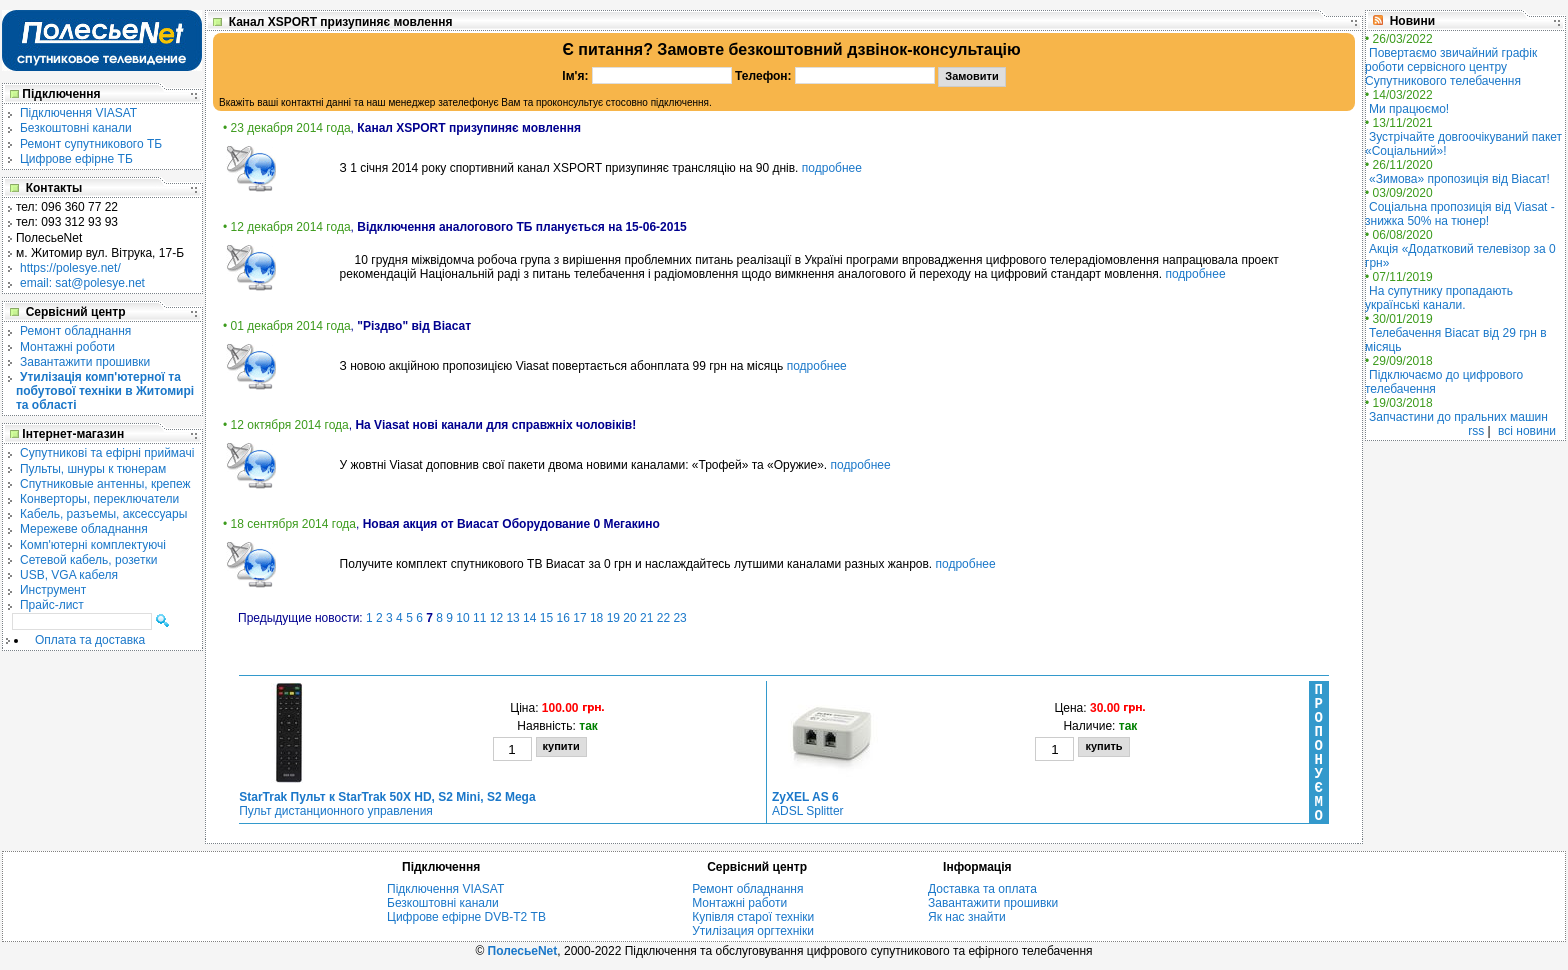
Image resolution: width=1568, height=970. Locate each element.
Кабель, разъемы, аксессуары (103, 514)
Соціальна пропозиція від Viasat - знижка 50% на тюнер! (1460, 214)
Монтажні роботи (67, 347)
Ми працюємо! (1409, 109)
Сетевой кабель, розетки (88, 560)
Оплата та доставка (90, 640)
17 (579, 618)
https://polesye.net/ (70, 268)
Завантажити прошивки (85, 362)
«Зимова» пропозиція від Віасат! (1459, 179)
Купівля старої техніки (753, 917)
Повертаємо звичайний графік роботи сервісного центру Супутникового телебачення (1451, 67)
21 (646, 618)
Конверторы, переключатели (99, 499)
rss (1476, 431)
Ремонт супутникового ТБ (91, 144)
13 (512, 618)
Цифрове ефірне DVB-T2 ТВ (466, 917)
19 (613, 618)
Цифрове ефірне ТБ (76, 159)
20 (629, 618)
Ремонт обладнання (75, 331)
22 (663, 618)
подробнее (832, 168)
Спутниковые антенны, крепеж (105, 484)
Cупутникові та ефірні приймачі (107, 453)
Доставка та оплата (982, 889)
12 (496, 618)
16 (563, 618)
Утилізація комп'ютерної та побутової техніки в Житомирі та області (105, 391)
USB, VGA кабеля (69, 575)
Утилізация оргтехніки (753, 931)
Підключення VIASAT (78, 113)
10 (462, 618)
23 (679, 618)
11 (479, 618)
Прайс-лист (52, 605)
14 (529, 618)
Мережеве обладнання (84, 529)
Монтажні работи (739, 903)
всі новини (1527, 431)
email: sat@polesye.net (82, 283)
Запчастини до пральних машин (1458, 417)
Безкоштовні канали (76, 128)
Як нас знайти (967, 917)
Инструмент (53, 590)
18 (596, 618)
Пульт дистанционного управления (387, 804)
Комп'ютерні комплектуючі (93, 545)
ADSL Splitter (808, 804)
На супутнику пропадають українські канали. (1439, 298)
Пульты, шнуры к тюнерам (93, 469)
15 (546, 618)
